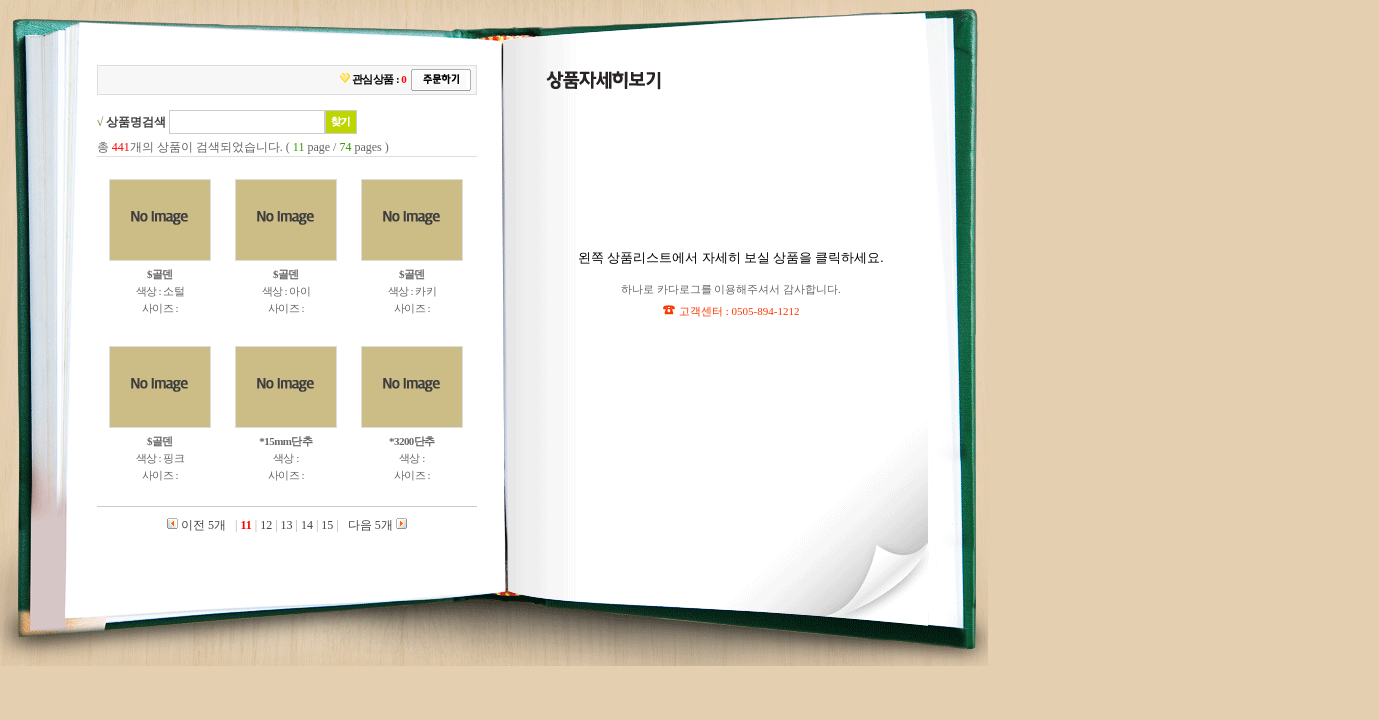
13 (287, 525)
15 (327, 525)
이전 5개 (196, 525)
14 (307, 525)
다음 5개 (376, 525)
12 (266, 525)
